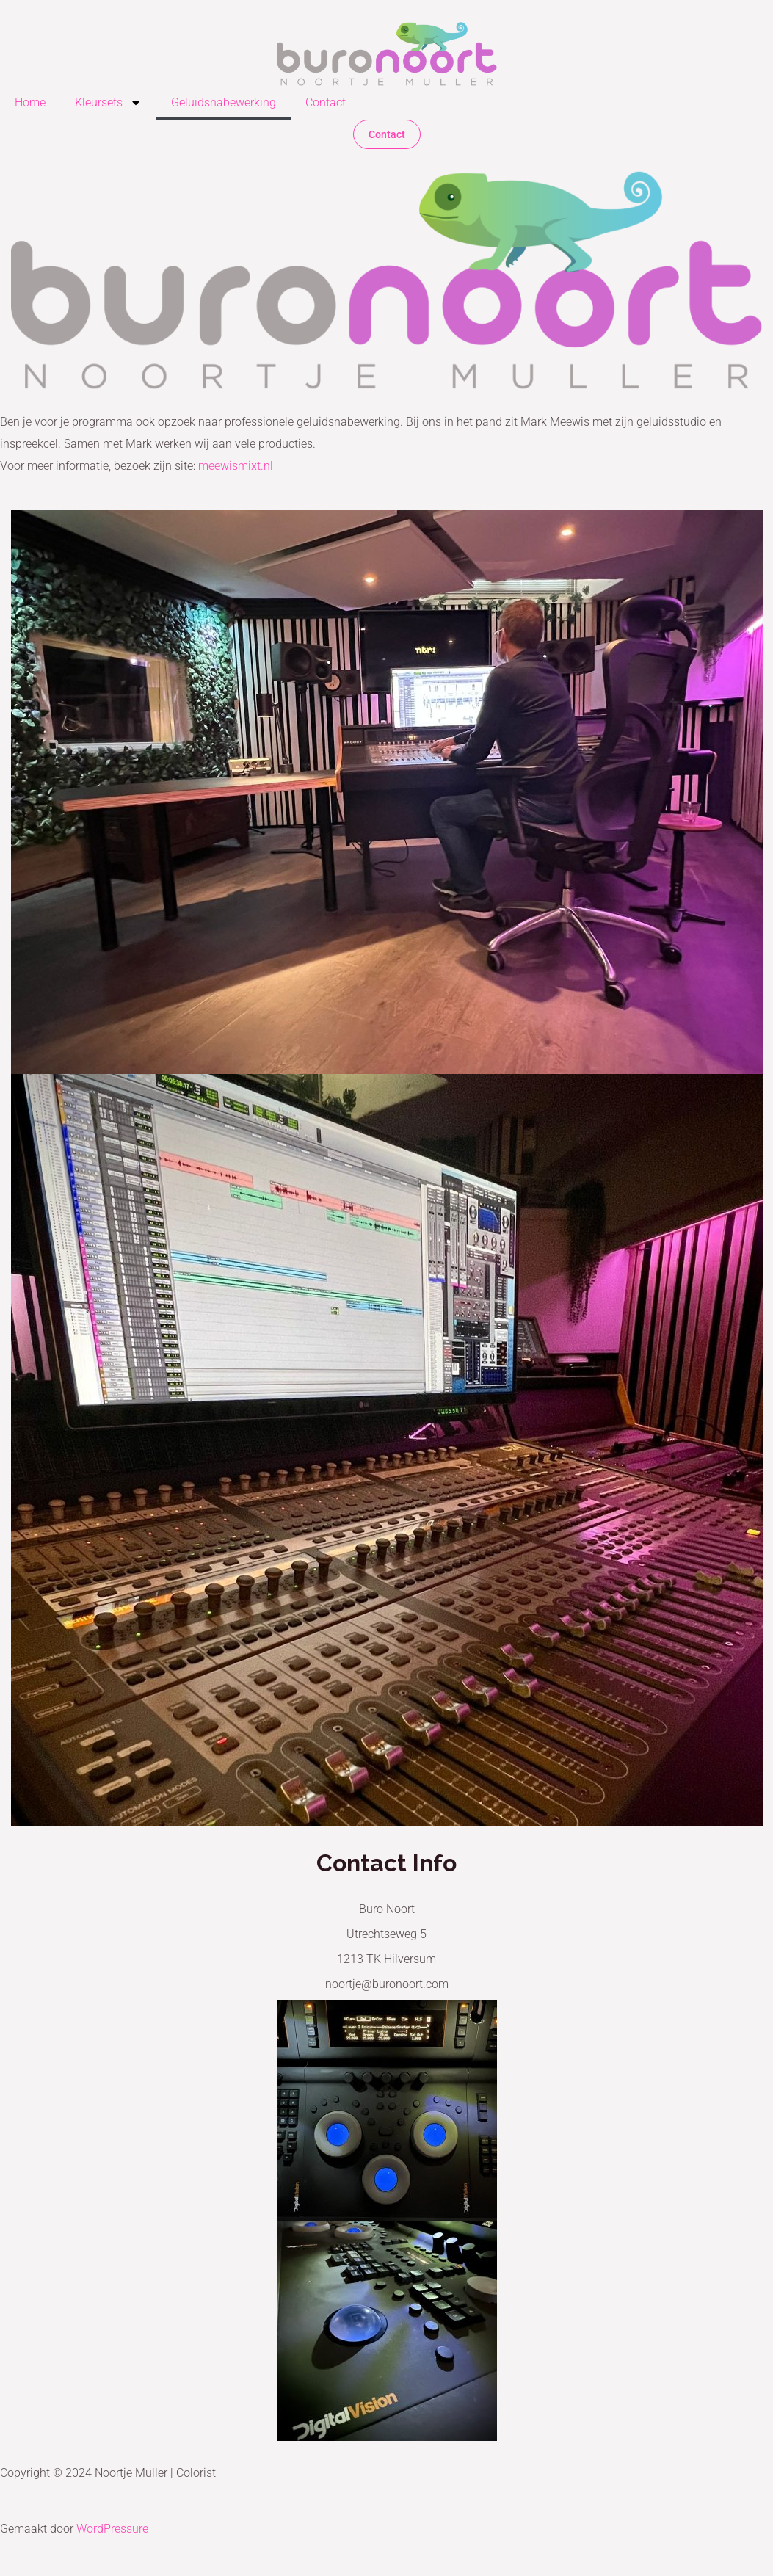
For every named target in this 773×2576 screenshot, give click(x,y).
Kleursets (108, 103)
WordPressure (112, 2529)
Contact (325, 102)
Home (30, 102)
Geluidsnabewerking (223, 102)
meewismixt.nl (235, 466)
